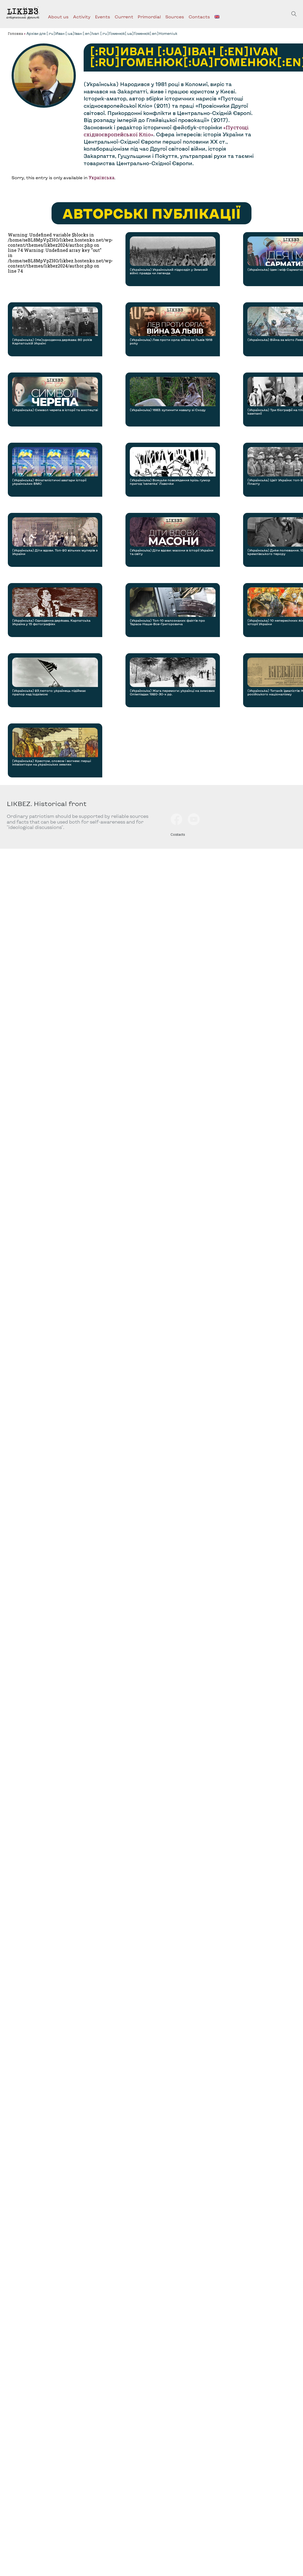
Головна (15, 33)
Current (124, 16)
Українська (101, 177)
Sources (174, 16)
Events (102, 16)
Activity (81, 16)
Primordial (149, 16)
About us (58, 16)
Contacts (199, 16)
